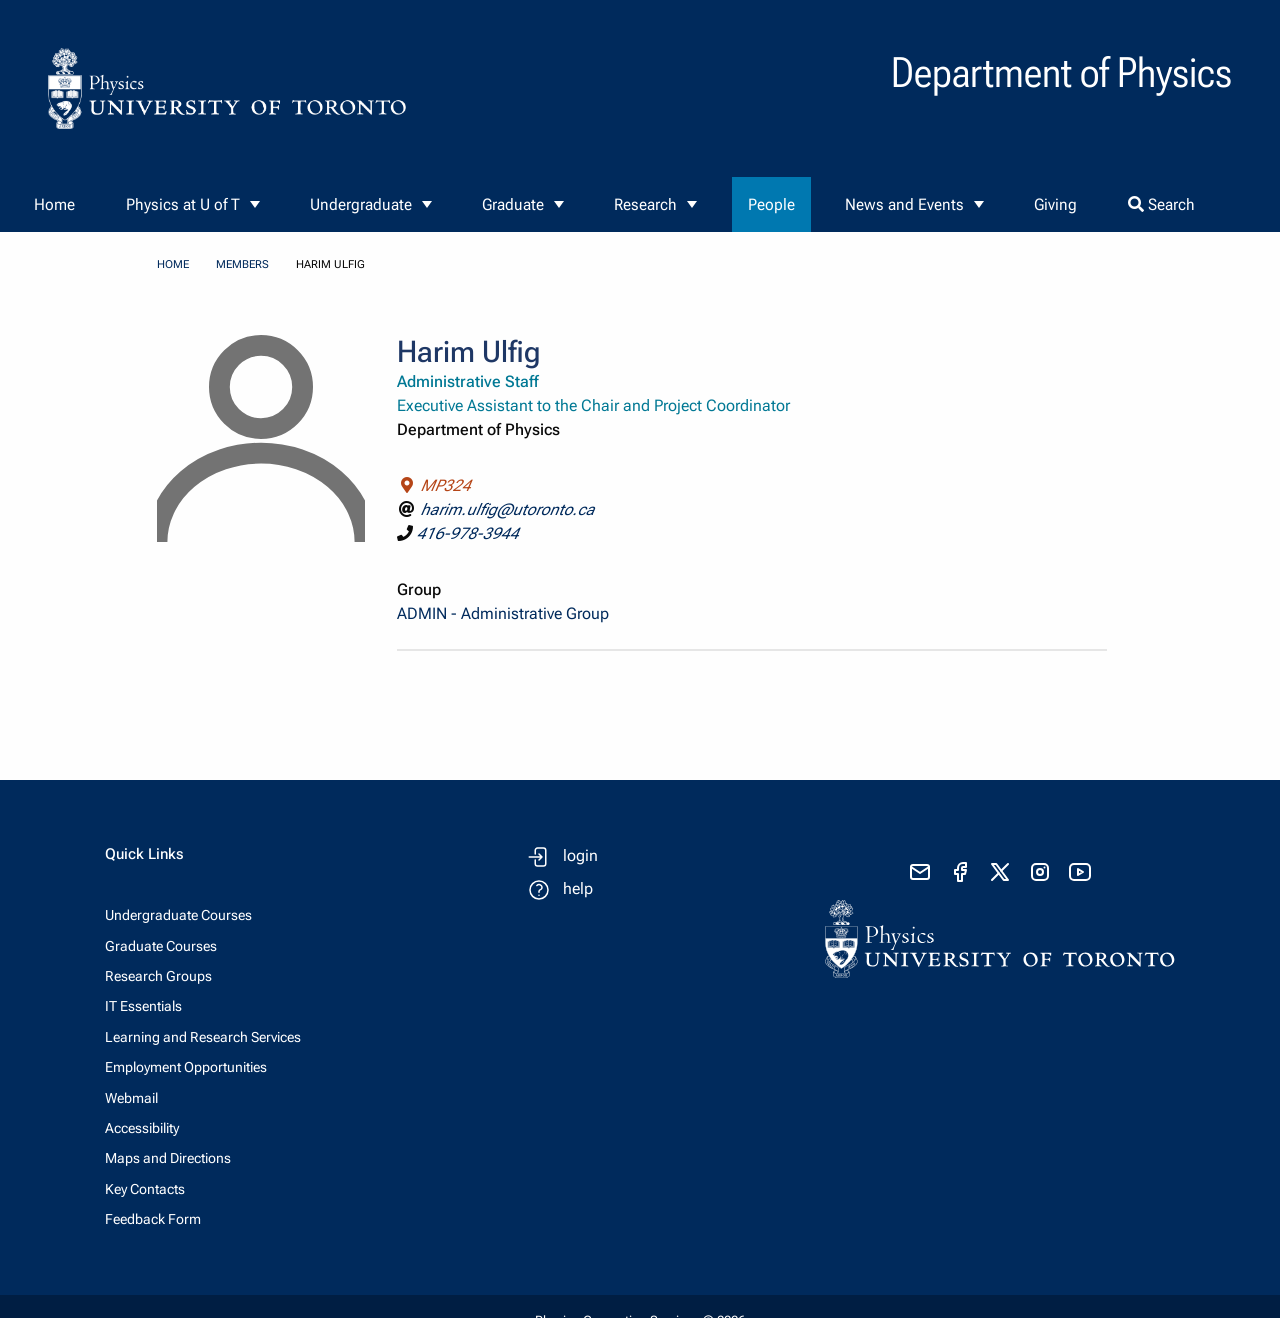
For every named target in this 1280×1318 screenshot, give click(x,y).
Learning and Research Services (203, 1037)
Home (54, 204)
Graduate (513, 204)
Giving (1055, 204)
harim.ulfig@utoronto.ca (508, 509)
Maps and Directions (168, 1158)
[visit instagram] (1040, 872)
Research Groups (158, 976)
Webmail (131, 1098)
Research (645, 204)
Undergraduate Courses (178, 915)
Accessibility (142, 1128)
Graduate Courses (161, 946)
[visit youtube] (1080, 872)
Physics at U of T (183, 204)
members (242, 264)
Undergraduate (361, 204)
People (771, 204)
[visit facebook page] (960, 872)
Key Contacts (145, 1189)
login (580, 855)
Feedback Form (153, 1219)
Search (1161, 204)
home (173, 264)
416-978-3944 (468, 533)
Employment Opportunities (186, 1067)
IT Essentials (143, 1006)
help (578, 888)
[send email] (920, 872)
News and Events (904, 204)
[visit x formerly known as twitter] (1000, 872)
